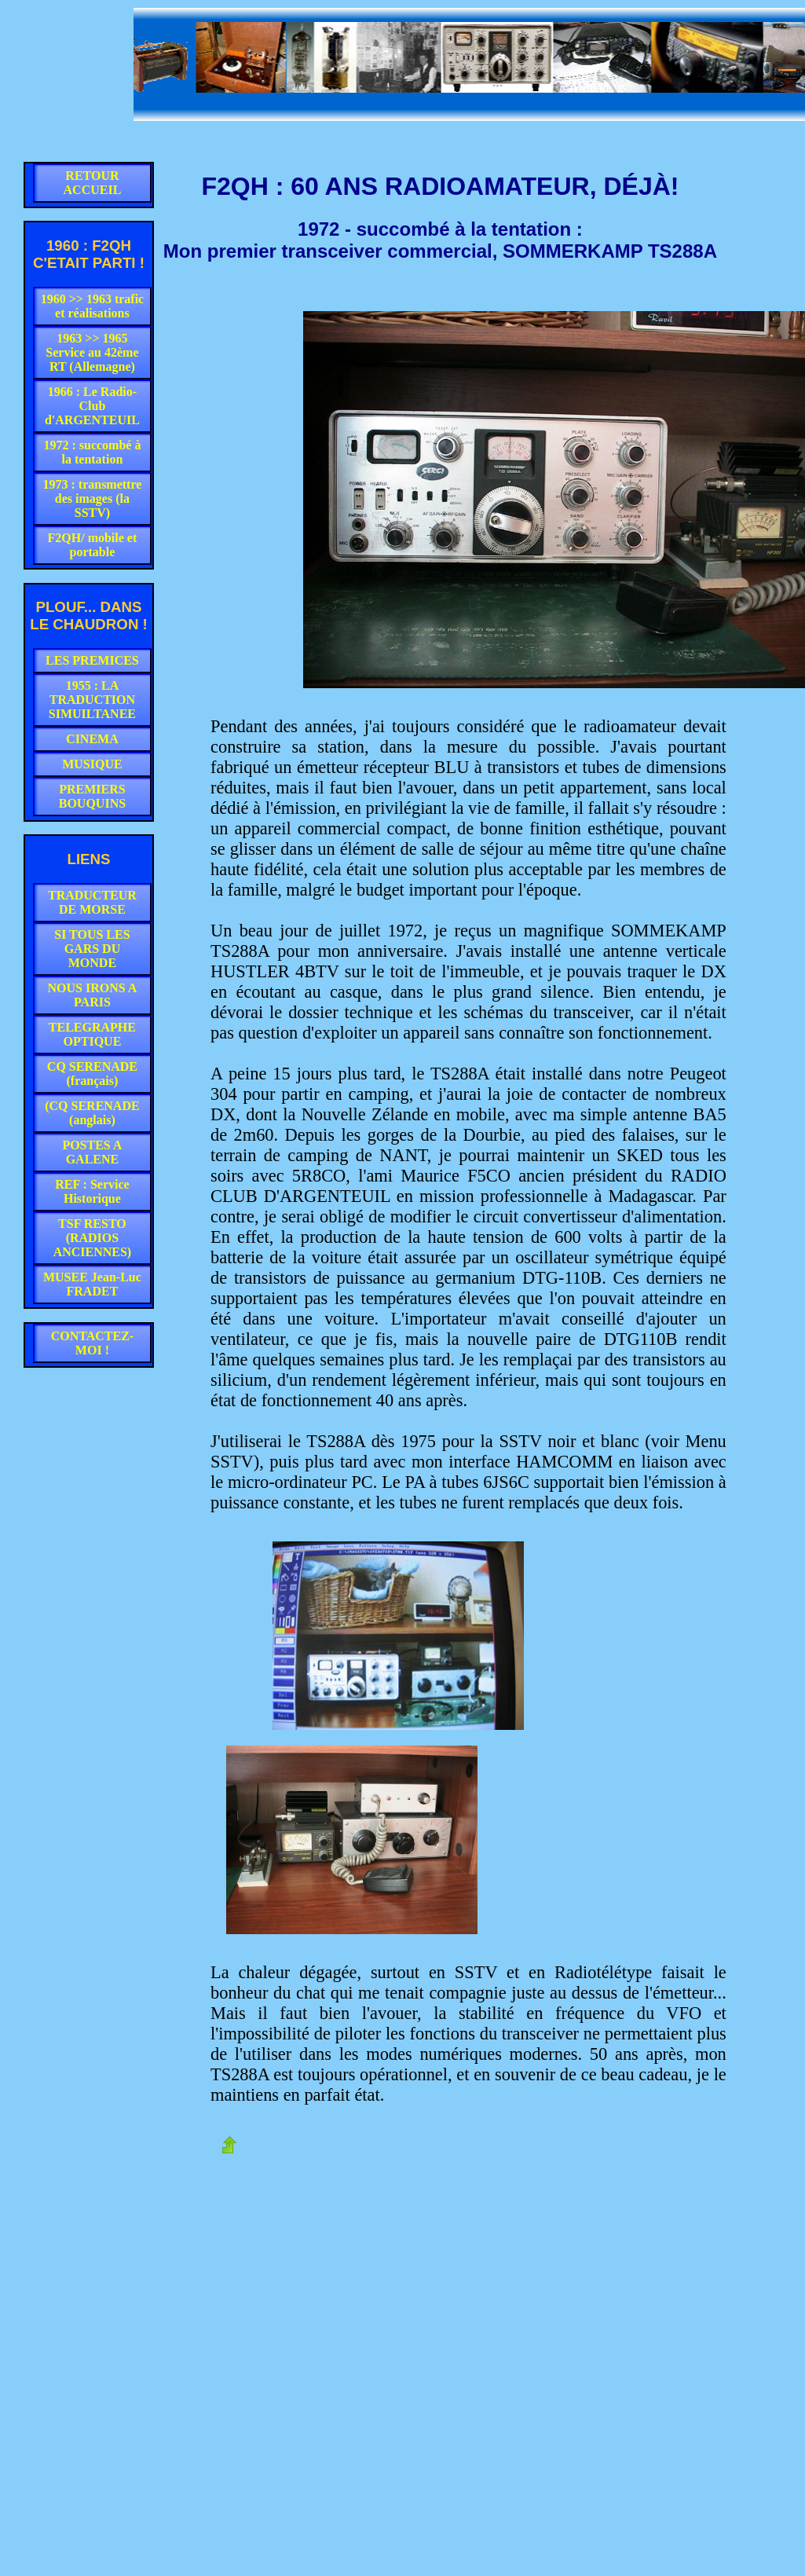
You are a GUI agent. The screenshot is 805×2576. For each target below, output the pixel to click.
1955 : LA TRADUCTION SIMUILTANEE (92, 699)
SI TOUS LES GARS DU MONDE (92, 948)
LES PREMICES (92, 660)
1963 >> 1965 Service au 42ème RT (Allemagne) (92, 352)
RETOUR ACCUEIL (93, 182)
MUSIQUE (92, 764)
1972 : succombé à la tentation (92, 452)
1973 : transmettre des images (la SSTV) (91, 498)
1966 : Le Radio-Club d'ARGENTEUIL (92, 406)
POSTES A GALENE (92, 1152)
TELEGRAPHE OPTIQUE (92, 1034)
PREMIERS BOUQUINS (92, 796)
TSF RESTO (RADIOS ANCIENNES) (92, 1238)
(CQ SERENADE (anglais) (92, 1113)
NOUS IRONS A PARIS (92, 995)
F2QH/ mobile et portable (92, 545)
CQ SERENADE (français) (92, 1073)
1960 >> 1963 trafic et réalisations (93, 306)
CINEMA (92, 739)
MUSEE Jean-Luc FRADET (92, 1284)
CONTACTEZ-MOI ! (92, 1343)
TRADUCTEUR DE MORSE (92, 902)
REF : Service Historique (92, 1191)
